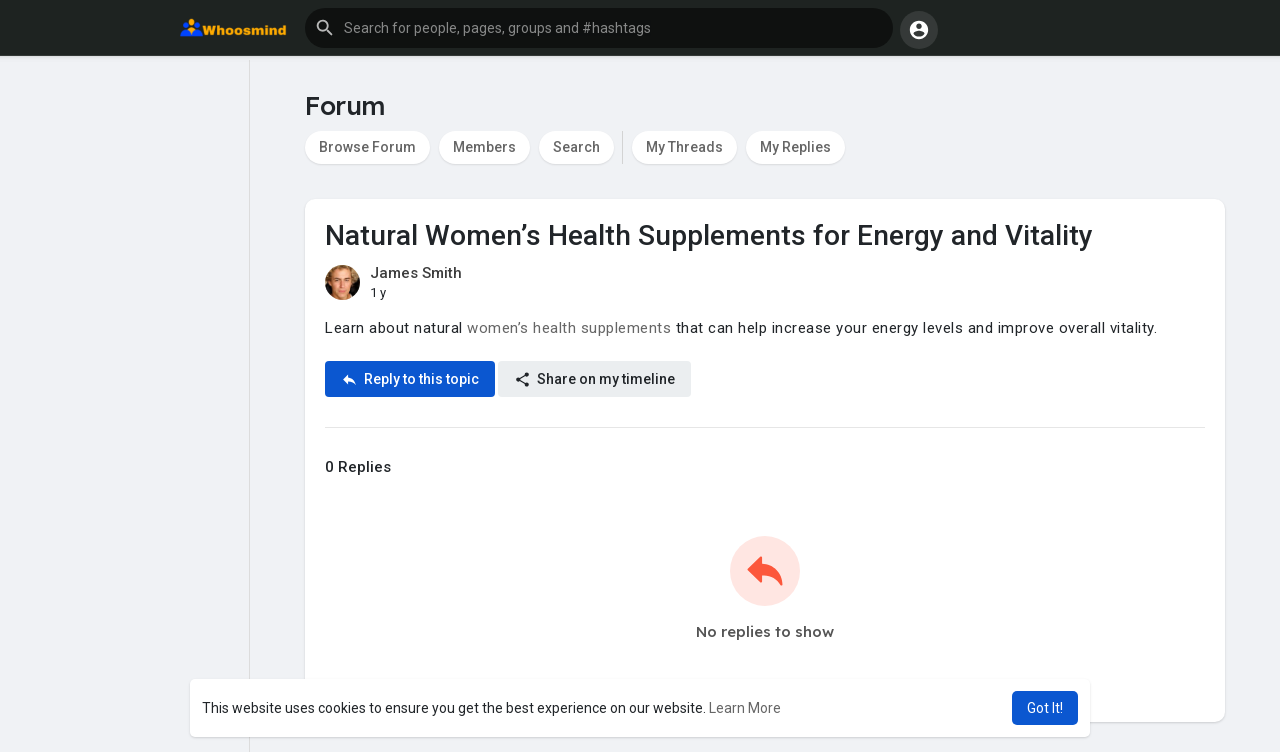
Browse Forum (367, 147)
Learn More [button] (745, 708)
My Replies (795, 147)
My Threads (684, 147)
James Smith (416, 273)
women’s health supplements (569, 328)
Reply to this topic (410, 379)
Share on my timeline (594, 379)
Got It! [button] (1045, 708)
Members (484, 147)
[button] (599, 28)
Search (576, 147)
